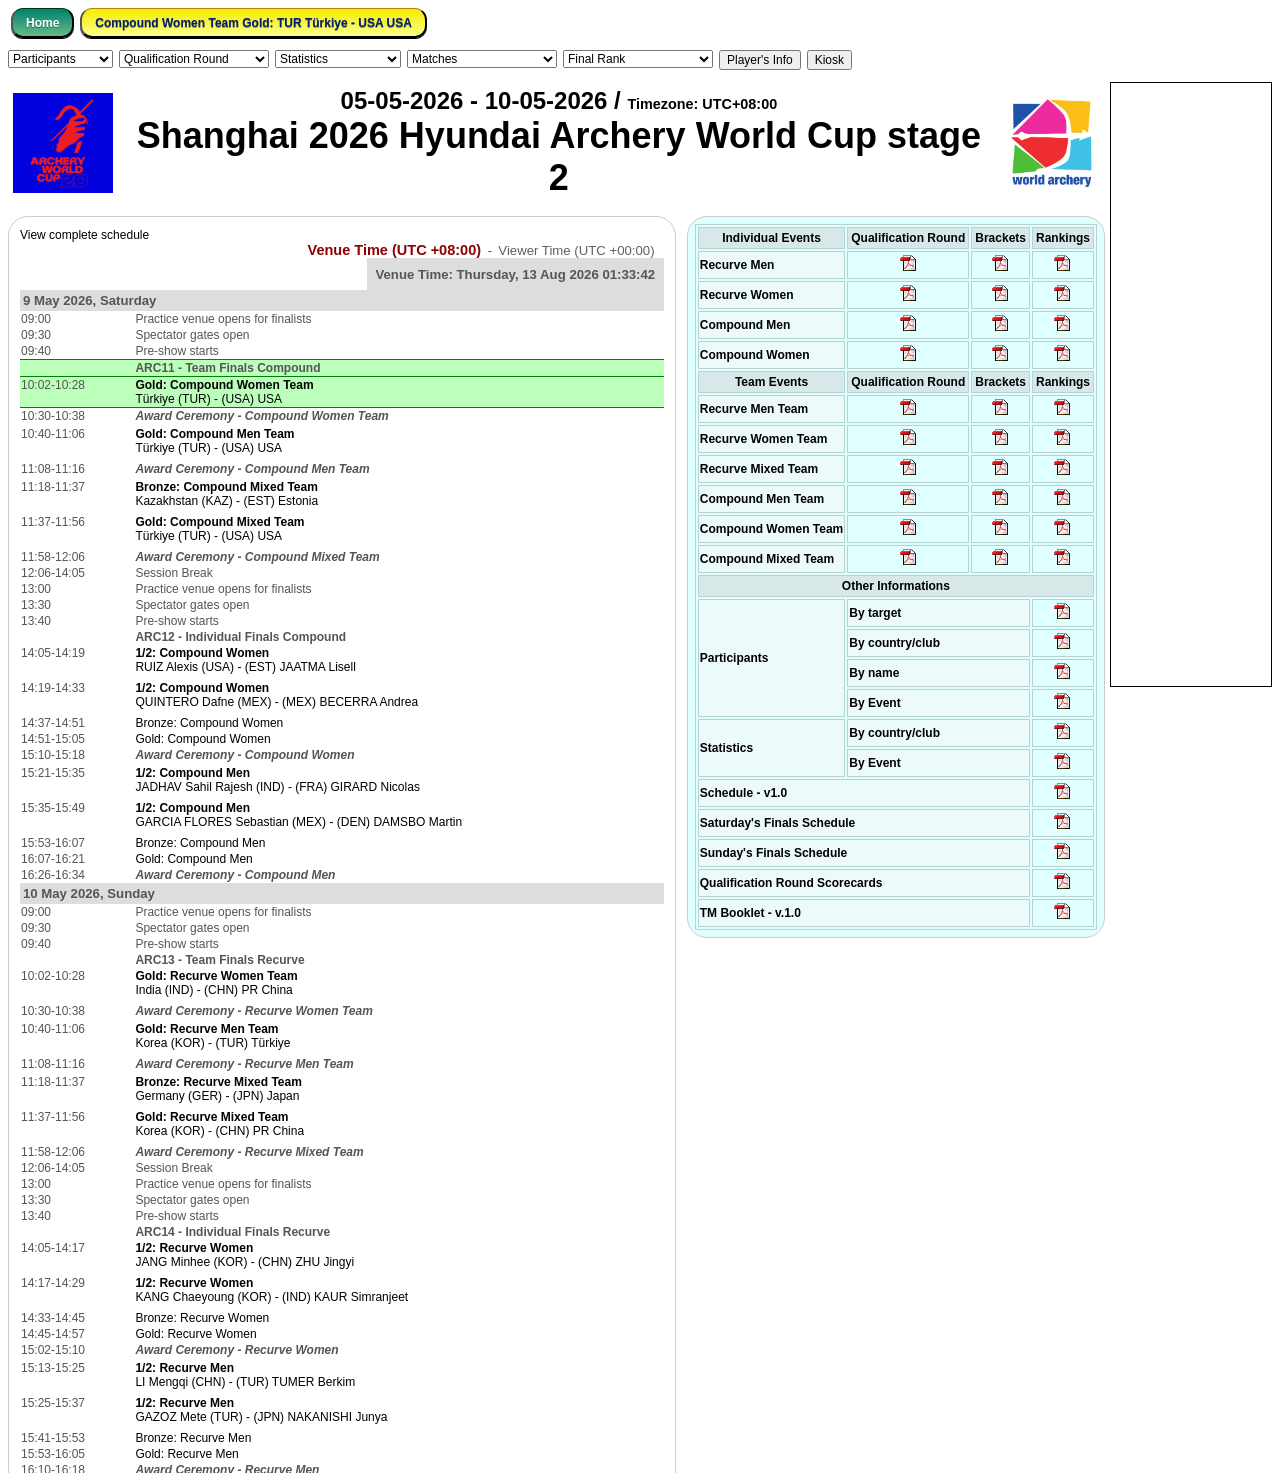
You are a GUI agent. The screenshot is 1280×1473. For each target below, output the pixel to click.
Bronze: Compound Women (209, 723)
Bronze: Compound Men (200, 843)
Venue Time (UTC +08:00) (395, 250)
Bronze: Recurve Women (202, 1318)
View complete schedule (84, 235)
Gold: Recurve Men (186, 1454)
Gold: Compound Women (202, 739)
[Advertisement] (1191, 383)
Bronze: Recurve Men (193, 1438)
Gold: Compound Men (193, 859)
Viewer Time (576, 250)
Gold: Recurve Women (195, 1334)
